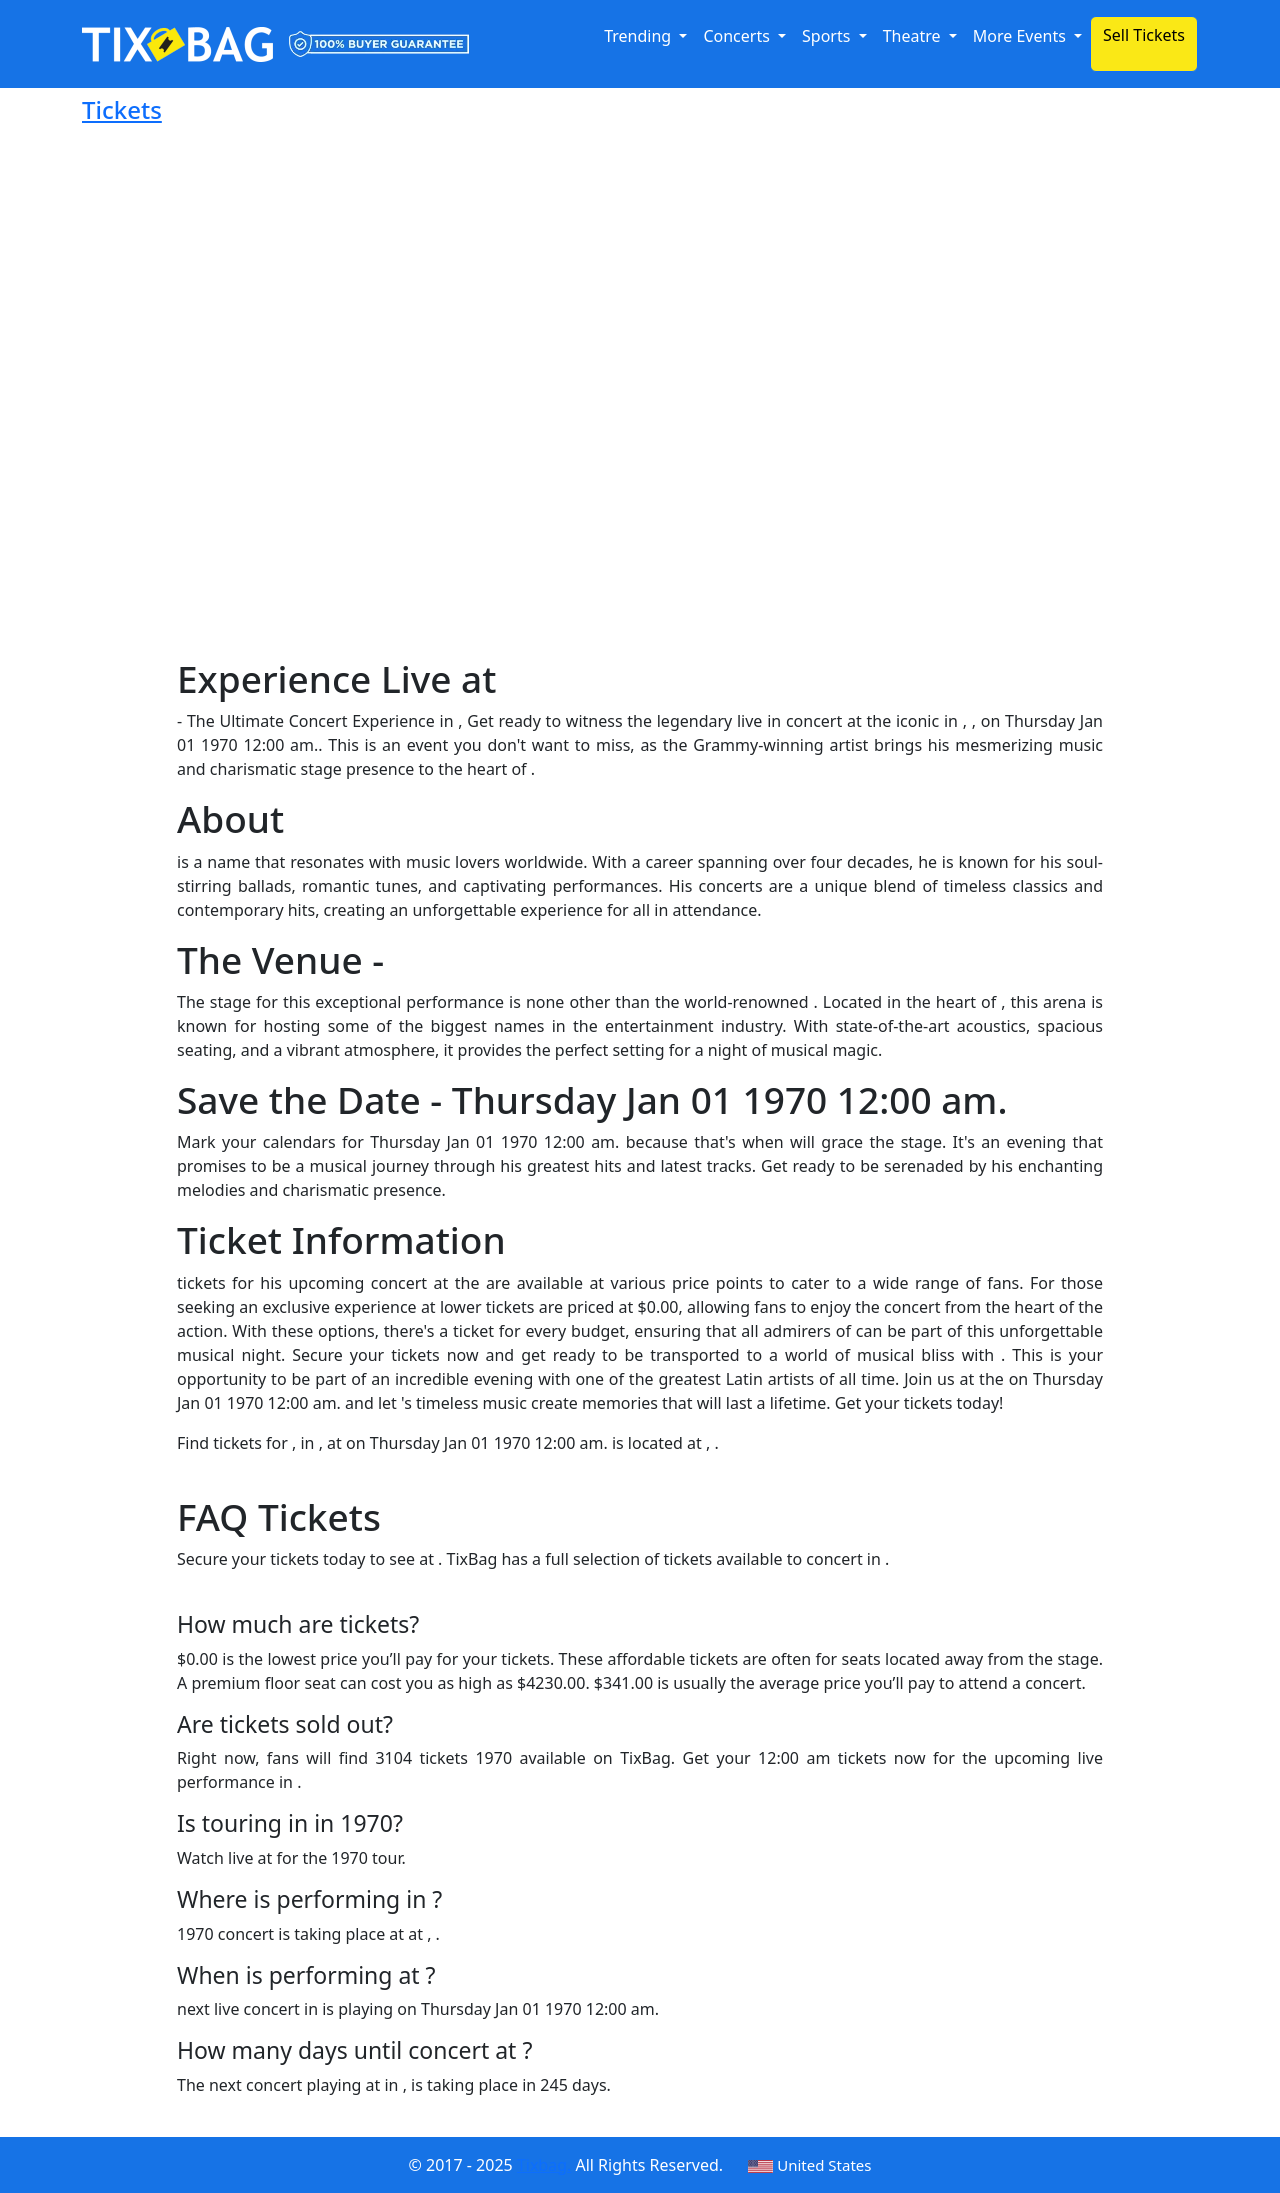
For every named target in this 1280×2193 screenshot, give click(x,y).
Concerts (738, 36)
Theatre (914, 36)
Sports (828, 36)
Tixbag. (544, 2165)
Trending (639, 36)
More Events (1021, 36)
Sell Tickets (1144, 35)
